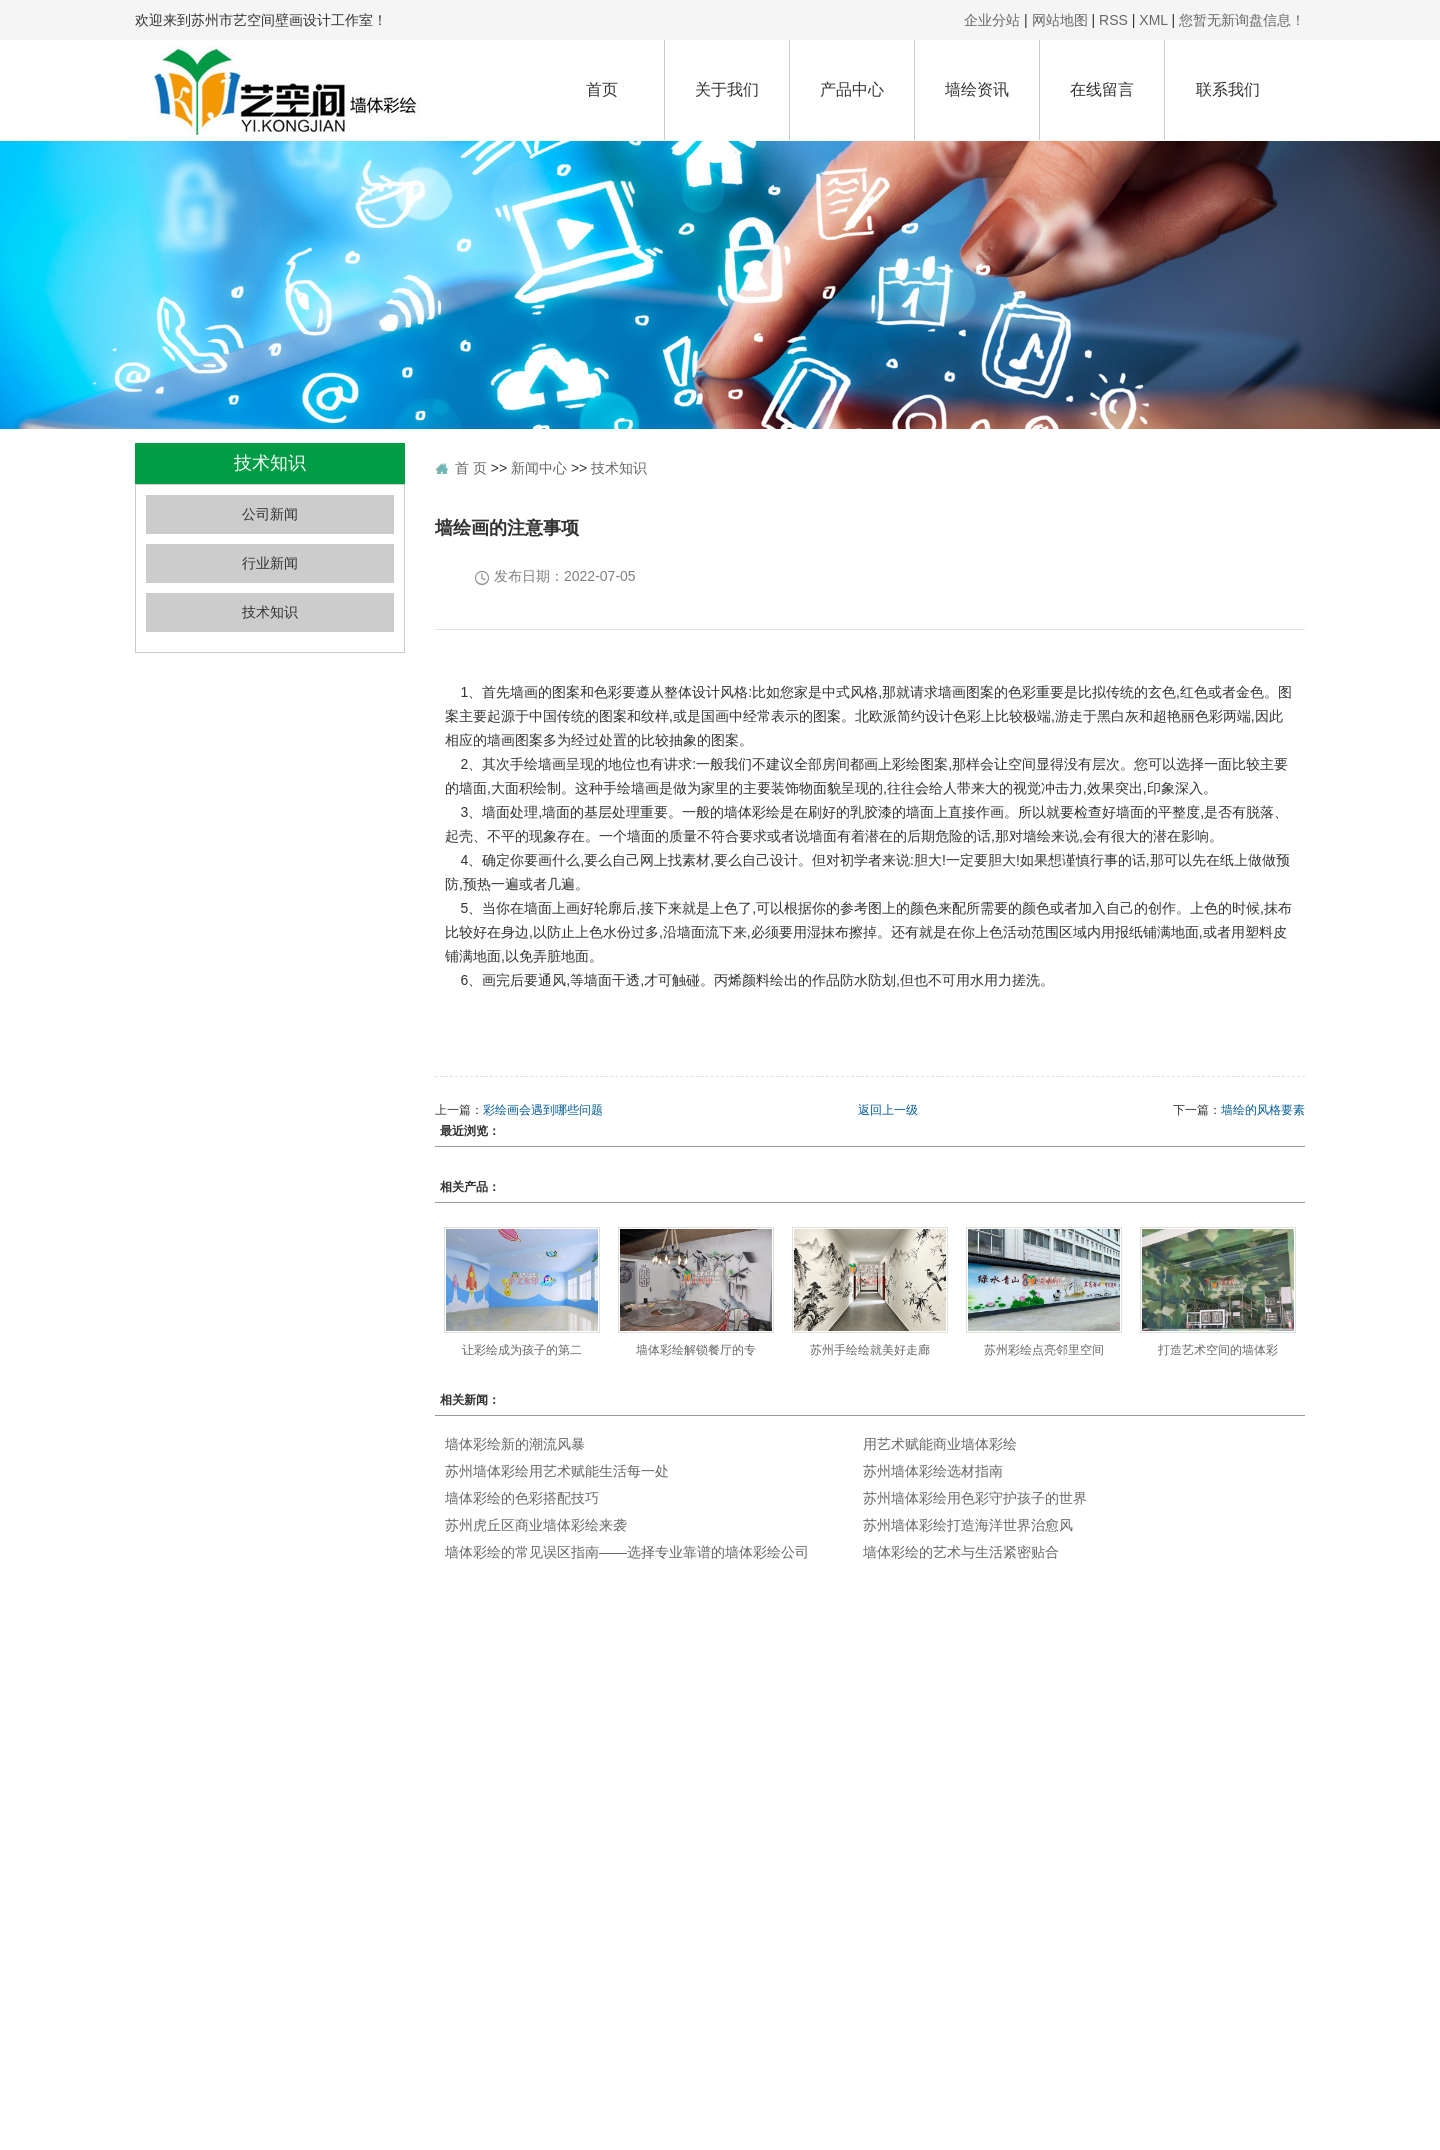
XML (1153, 20)
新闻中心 (539, 468)
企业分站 (992, 20)
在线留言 (1102, 89)
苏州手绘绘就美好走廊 (870, 1350)
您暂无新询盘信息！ (1242, 20)
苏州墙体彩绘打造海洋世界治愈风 (968, 1525)
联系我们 (1228, 89)
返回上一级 (888, 1109)
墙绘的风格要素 (1263, 1110)
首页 (602, 89)
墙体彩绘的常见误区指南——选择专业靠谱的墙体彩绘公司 (627, 1552)
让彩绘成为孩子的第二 (522, 1350)
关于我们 (727, 89)
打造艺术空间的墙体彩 (1218, 1350)
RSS (1113, 20)
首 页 (471, 468)
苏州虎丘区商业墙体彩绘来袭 (536, 1525)
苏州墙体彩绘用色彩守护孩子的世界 (975, 1498)
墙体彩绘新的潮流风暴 (515, 1444)
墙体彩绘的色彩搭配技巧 (522, 1498)
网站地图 (1060, 20)
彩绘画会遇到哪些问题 (543, 1110)
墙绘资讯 (977, 89)
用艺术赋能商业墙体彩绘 (940, 1444)
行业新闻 (270, 563)
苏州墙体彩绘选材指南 (933, 1471)
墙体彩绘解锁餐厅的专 (696, 1350)
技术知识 (270, 612)
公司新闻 (270, 514)
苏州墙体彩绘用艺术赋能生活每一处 (557, 1471)
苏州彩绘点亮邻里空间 (1044, 1350)
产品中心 (852, 89)
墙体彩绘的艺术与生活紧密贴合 (961, 1552)
